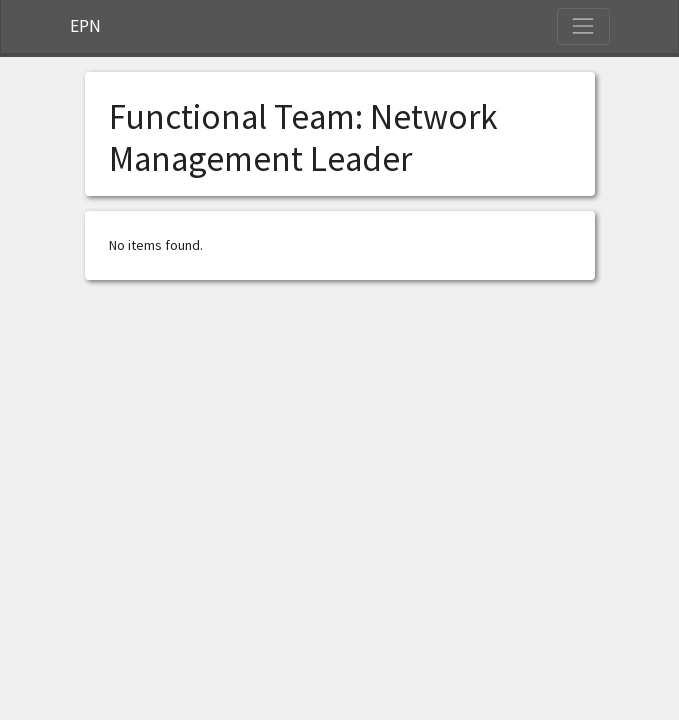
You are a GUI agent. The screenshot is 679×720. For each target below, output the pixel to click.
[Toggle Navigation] (583, 26)
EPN (85, 26)
